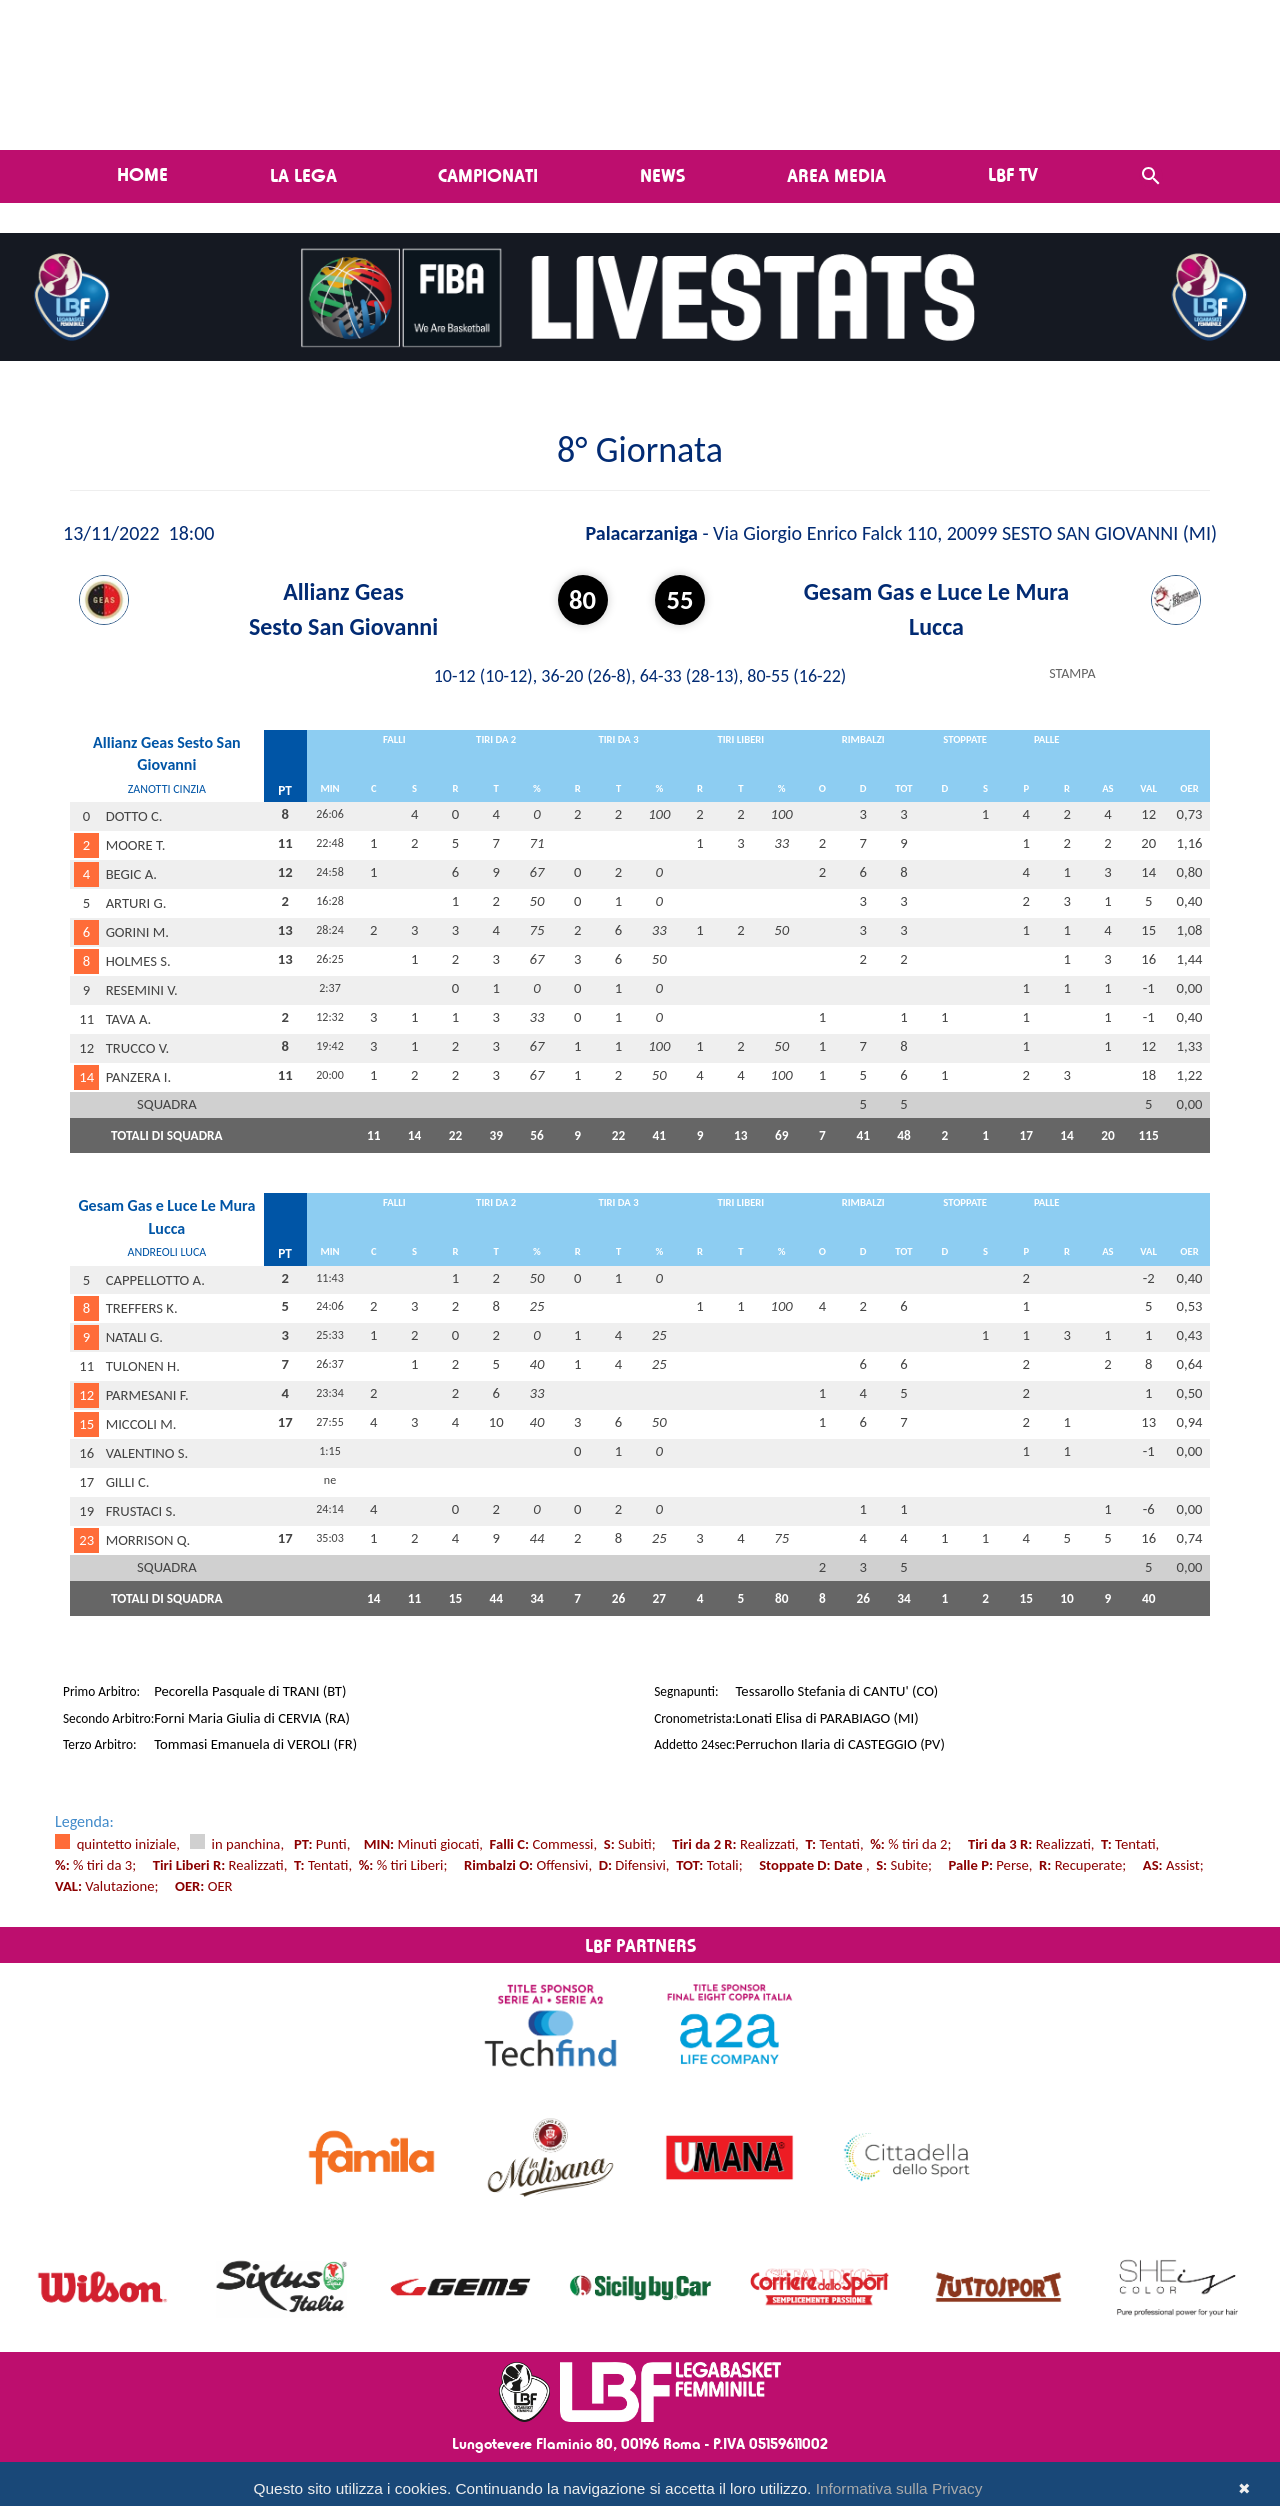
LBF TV (1013, 174)
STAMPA (1072, 673)
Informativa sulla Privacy (899, 2488)
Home (142, 174)
